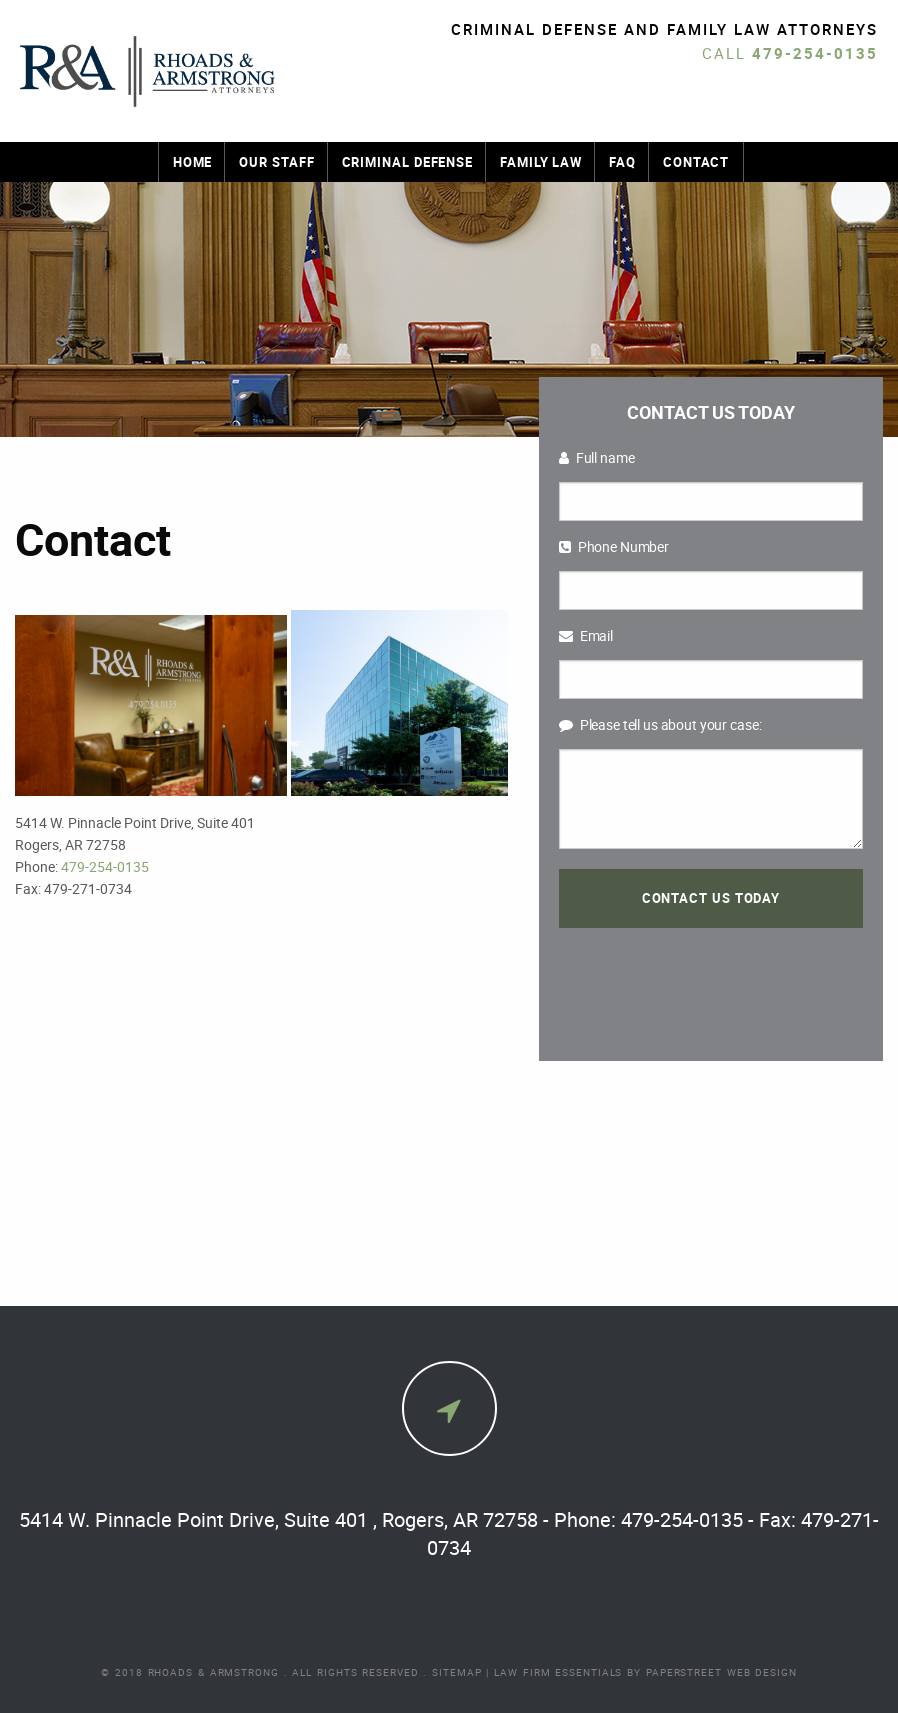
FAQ (622, 162)
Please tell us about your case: (660, 724)
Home (193, 162)
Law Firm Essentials (558, 1672)
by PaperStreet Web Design (712, 1672)
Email (586, 635)
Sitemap (456, 1672)
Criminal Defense (408, 162)
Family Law (541, 162)
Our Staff (276, 162)
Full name (597, 457)
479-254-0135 (815, 53)
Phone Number (614, 546)
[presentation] (711, 982)
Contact (696, 162)
